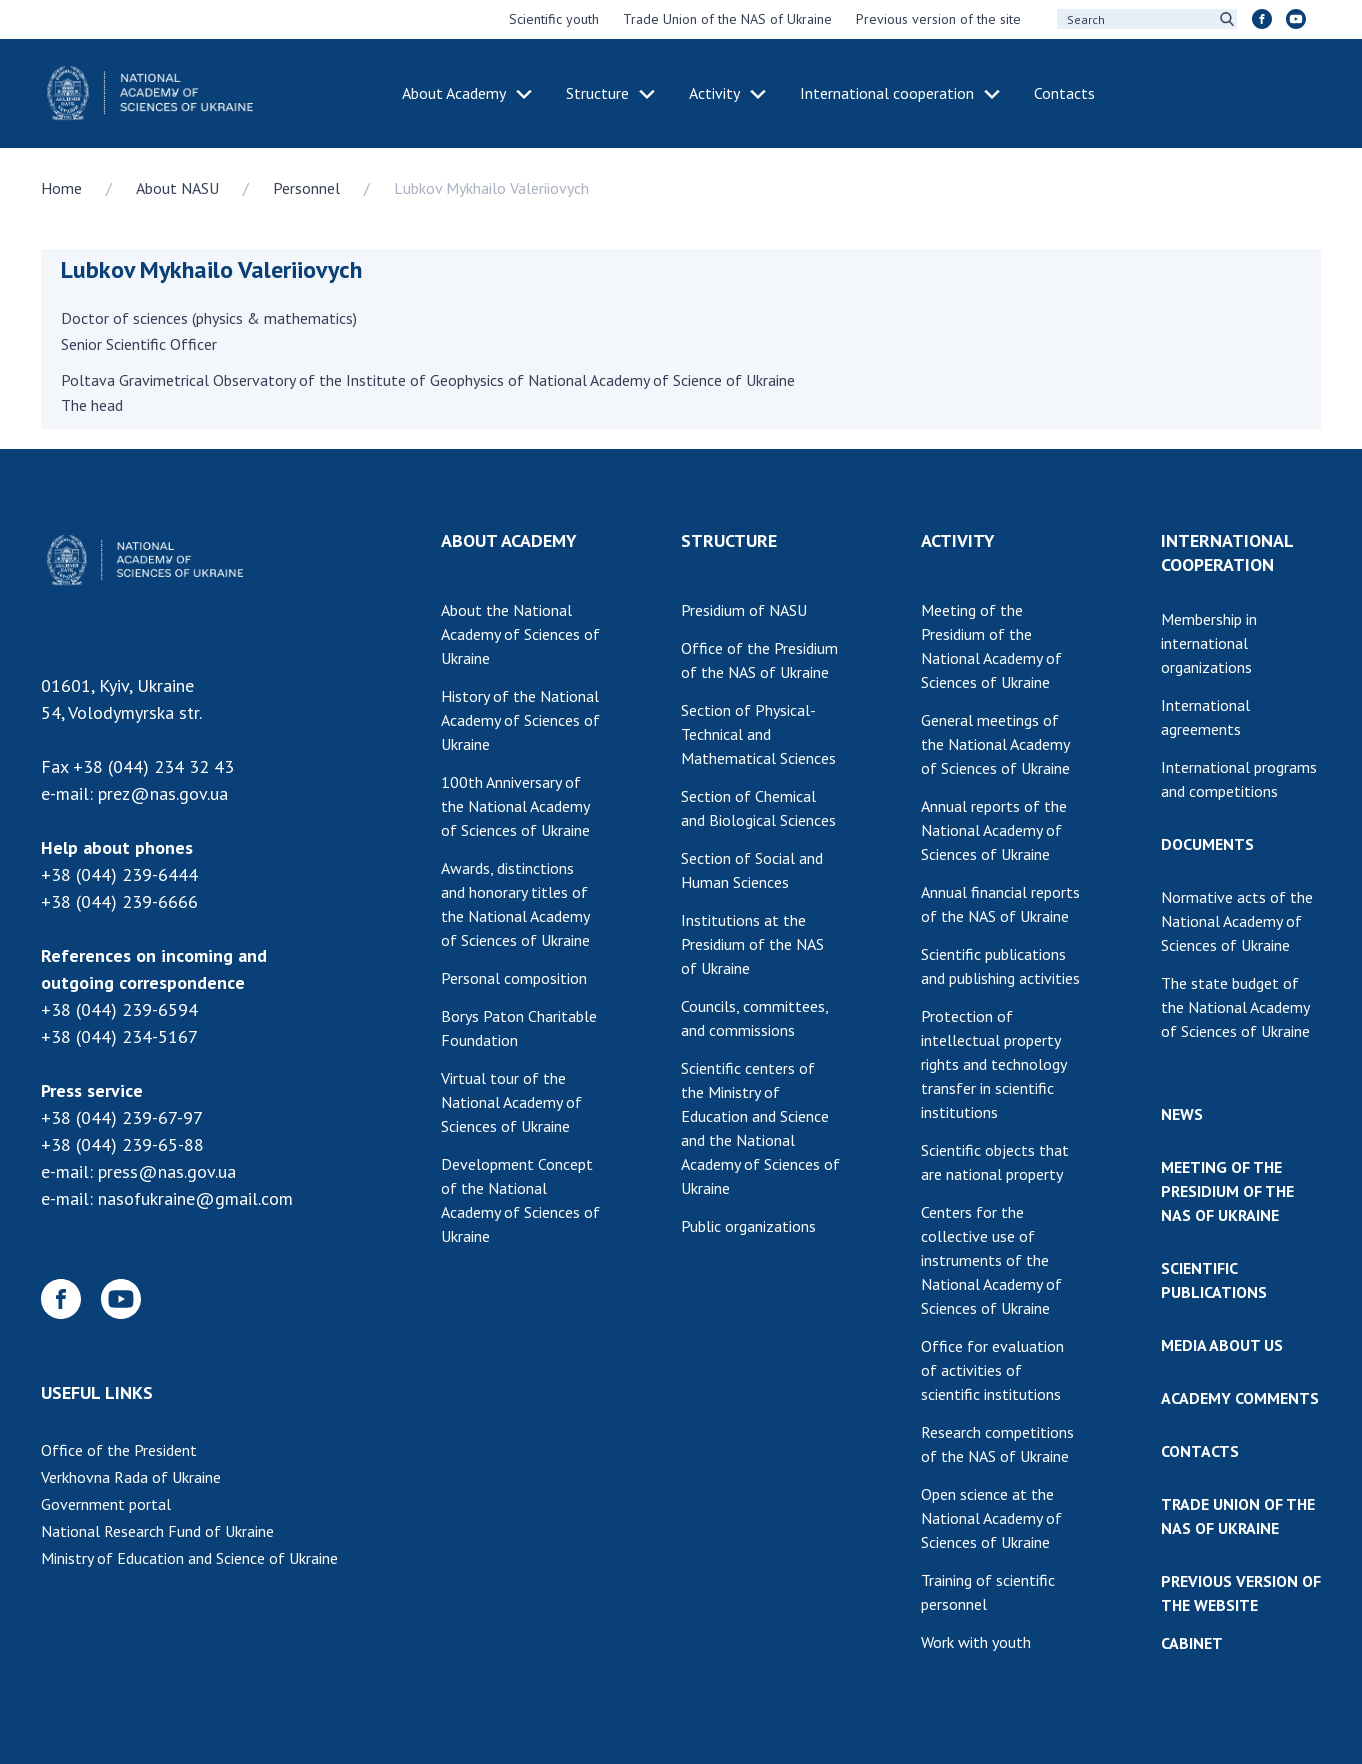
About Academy (454, 93)
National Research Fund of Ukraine (157, 1531)
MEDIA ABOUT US (1222, 1345)
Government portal (106, 1504)
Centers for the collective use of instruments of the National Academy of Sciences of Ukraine (991, 1260)
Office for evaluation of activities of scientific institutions (992, 1370)
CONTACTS (1200, 1451)
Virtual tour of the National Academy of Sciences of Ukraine (511, 1102)
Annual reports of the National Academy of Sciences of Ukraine (994, 830)
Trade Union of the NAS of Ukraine (727, 19)
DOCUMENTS (1207, 844)
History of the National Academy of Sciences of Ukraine (520, 720)
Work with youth (976, 1642)
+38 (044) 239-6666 (119, 901)
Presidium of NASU (744, 610)
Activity (714, 93)
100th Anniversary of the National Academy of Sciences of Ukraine (515, 806)
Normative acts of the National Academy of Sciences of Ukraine (1237, 921)
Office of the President (119, 1450)
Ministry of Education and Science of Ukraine (189, 1558)
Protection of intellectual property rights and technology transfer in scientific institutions (994, 1064)
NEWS (1182, 1114)
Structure (597, 93)
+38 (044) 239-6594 (119, 1009)
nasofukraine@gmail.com (195, 1198)
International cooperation (887, 93)
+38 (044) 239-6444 (119, 874)
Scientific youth (554, 19)
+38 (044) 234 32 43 (153, 766)
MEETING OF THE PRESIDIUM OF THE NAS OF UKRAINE (1227, 1191)
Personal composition (514, 978)
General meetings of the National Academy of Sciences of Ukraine (995, 744)
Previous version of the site (938, 19)
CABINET (1192, 1643)
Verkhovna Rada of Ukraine (131, 1477)
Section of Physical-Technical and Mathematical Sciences (758, 734)
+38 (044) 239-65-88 (122, 1144)
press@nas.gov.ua (167, 1171)
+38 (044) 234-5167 (119, 1036)
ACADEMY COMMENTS (1240, 1398)
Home (61, 188)
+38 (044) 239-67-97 (122, 1117)
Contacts (1064, 93)
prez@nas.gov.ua (163, 793)
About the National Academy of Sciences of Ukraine (520, 634)
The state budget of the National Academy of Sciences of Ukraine (1235, 1007)
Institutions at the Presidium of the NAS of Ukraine (752, 944)
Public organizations (748, 1226)
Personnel (306, 188)
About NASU (177, 188)
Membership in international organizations (1209, 643)
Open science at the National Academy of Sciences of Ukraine (991, 1518)
